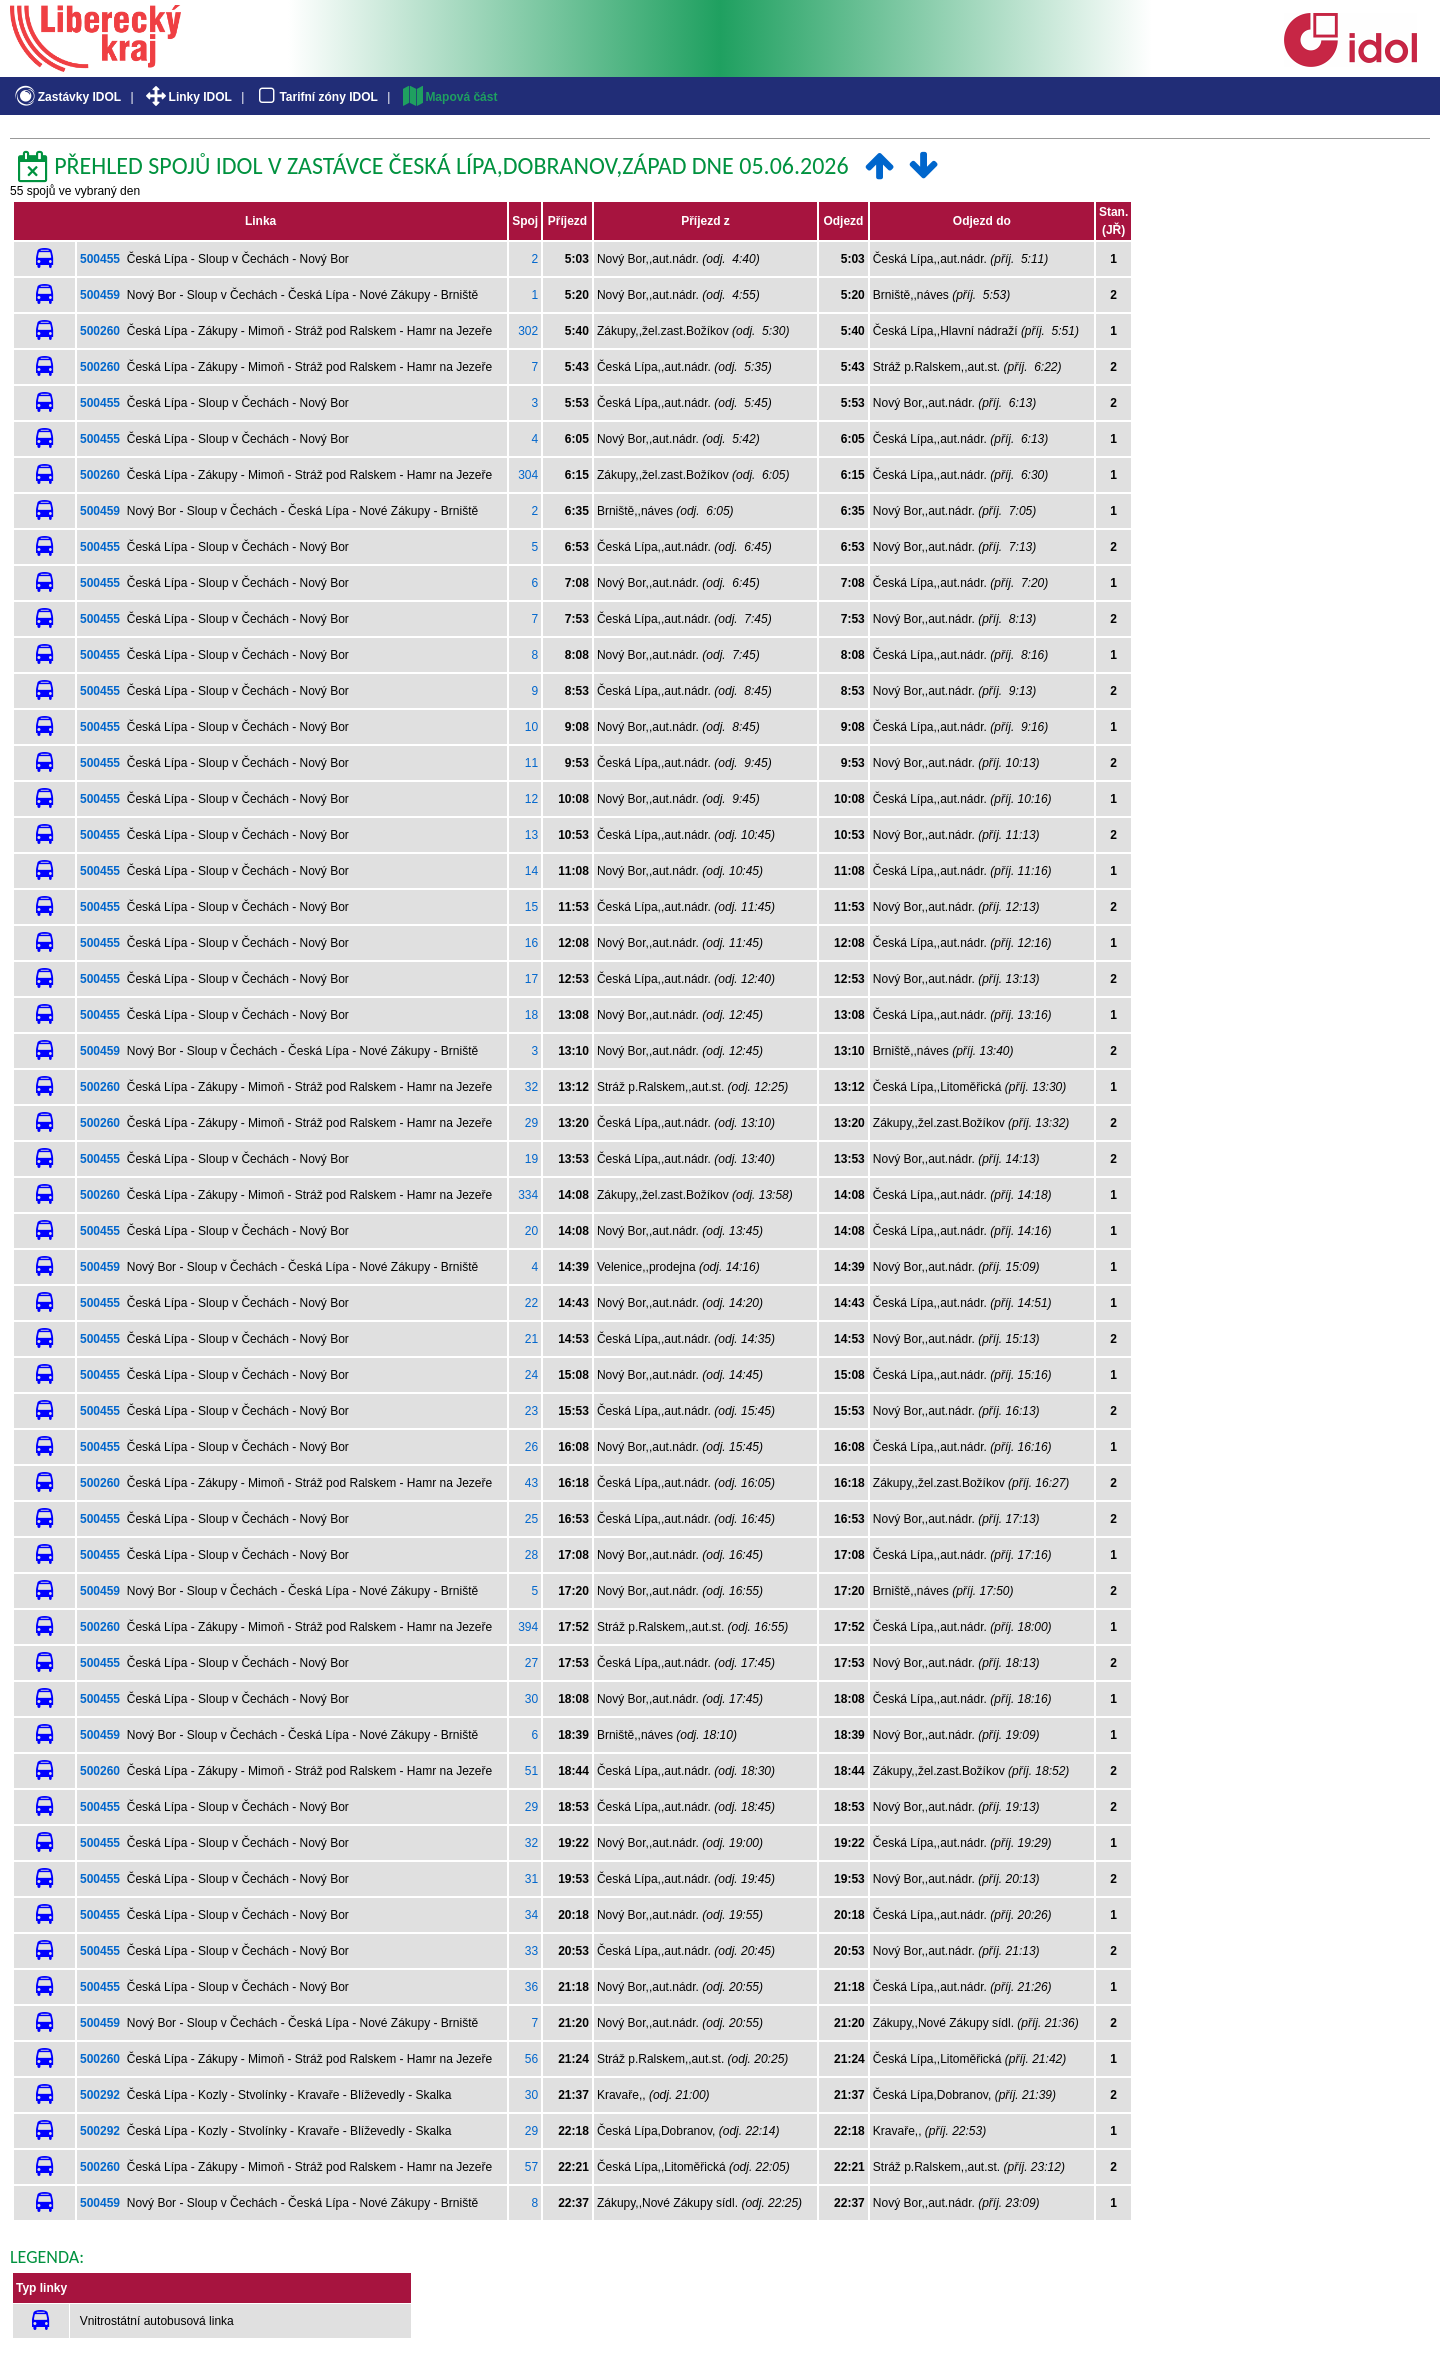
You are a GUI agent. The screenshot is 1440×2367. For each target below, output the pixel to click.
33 (531, 1951)
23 (531, 1411)
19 (531, 1159)
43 (531, 1483)
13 (531, 835)
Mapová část (449, 97)
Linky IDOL (187, 97)
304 (528, 475)
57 (531, 2167)
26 (531, 1447)
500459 (100, 295)
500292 (100, 2095)
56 (531, 2059)
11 (531, 763)
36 (531, 1987)
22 (531, 1303)
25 (531, 1519)
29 (531, 1123)
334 (528, 1195)
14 (531, 871)
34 (531, 1915)
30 (531, 1699)
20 (531, 1231)
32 (531, 1087)
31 (531, 1879)
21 (531, 1339)
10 (531, 727)
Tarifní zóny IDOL (316, 97)
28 (531, 1555)
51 (531, 1771)
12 (531, 799)
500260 (100, 331)
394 (528, 1627)
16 (531, 943)
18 (531, 1015)
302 (528, 331)
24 (531, 1375)
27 (531, 1663)
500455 (100, 259)
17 (531, 979)
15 (531, 907)
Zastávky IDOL (66, 97)
